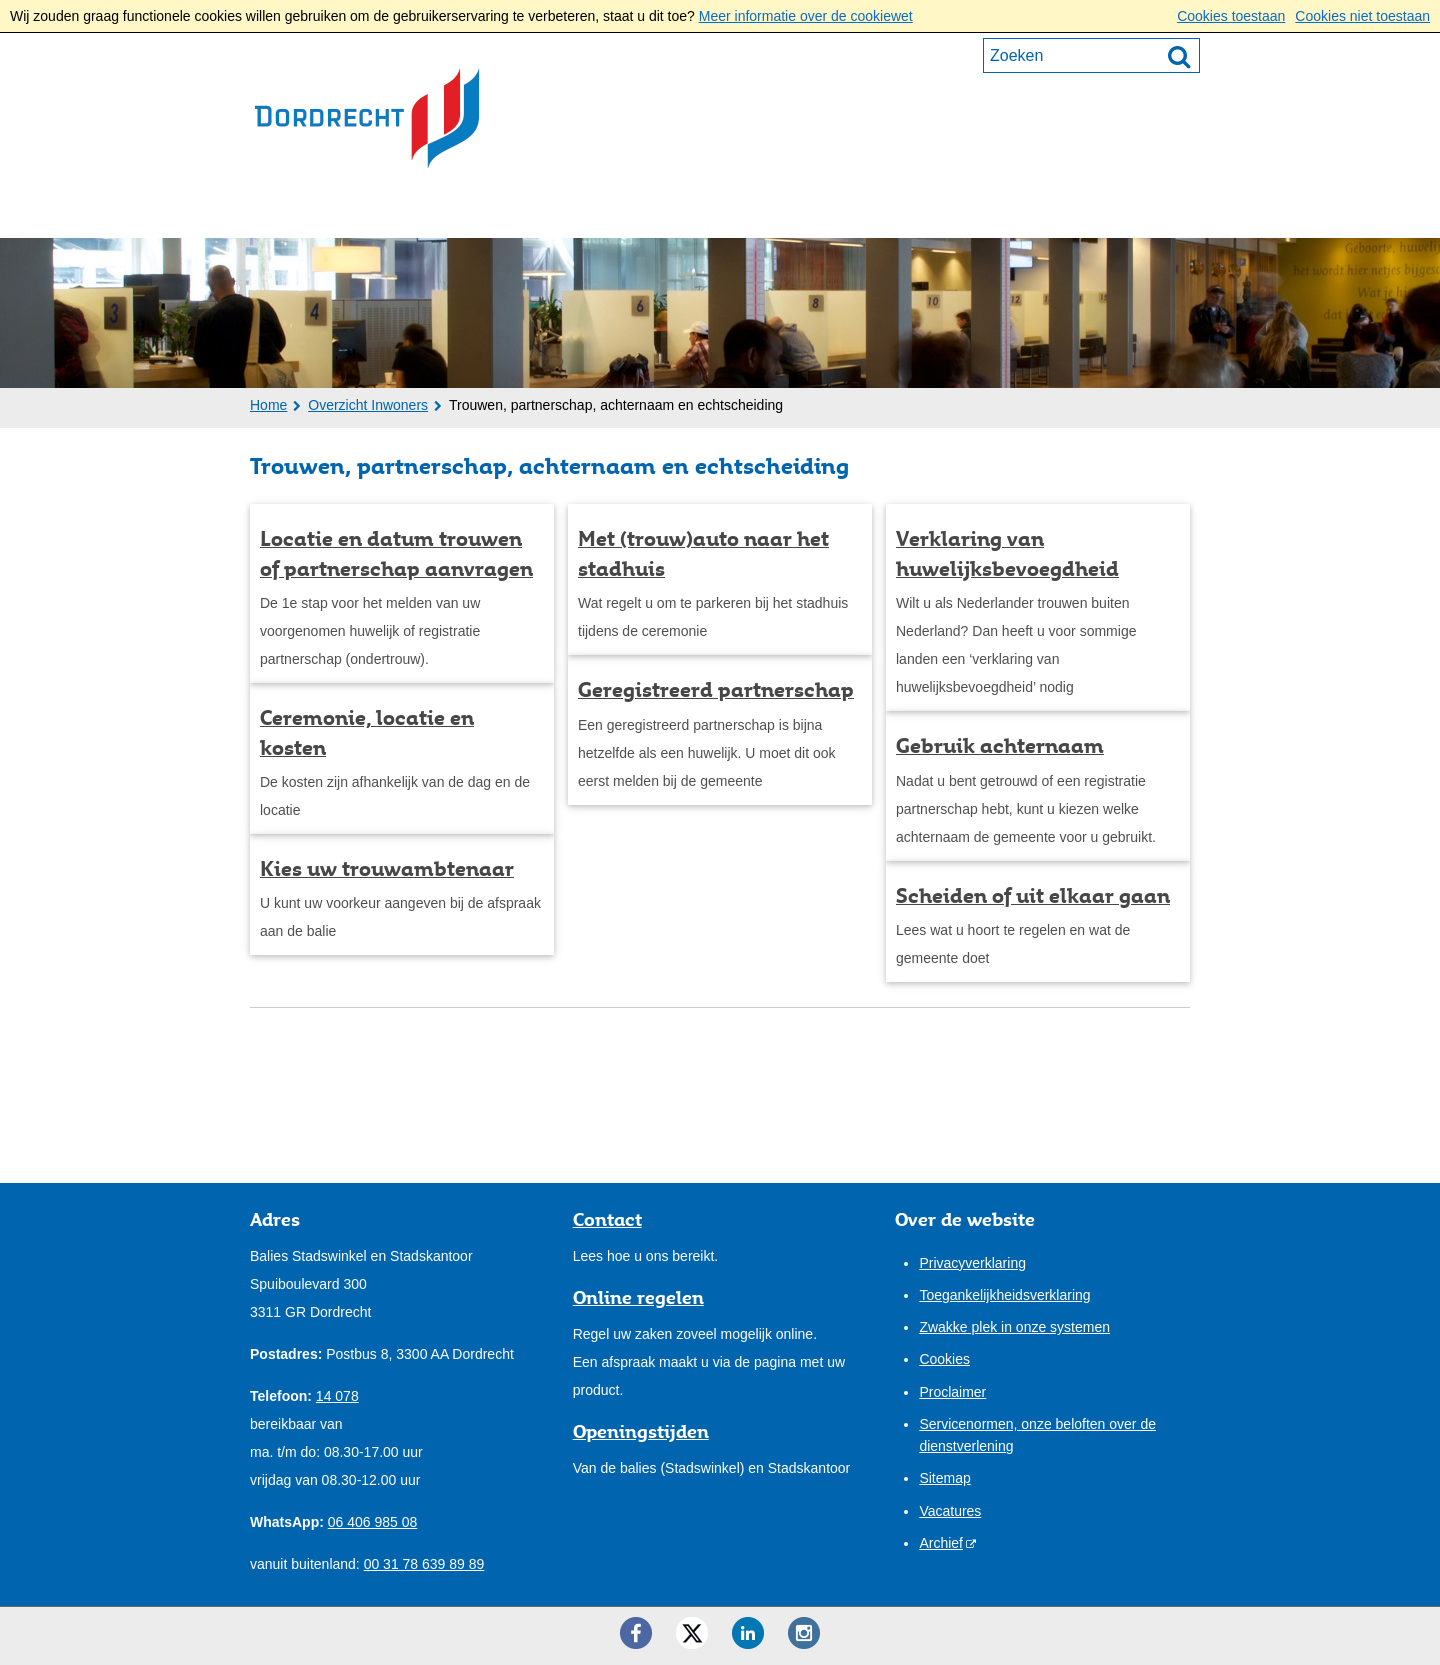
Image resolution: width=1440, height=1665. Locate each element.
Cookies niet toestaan (1362, 16)
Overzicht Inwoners (368, 405)
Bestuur (599, 210)
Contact (842, 210)
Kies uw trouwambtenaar (387, 869)
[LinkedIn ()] (748, 1633)
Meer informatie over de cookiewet (806, 16)
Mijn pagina (1126, 209)
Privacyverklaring (972, 1263)
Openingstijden (641, 1431)
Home (268, 405)
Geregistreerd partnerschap (716, 690)
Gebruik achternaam (1000, 746)
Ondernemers (458, 210)
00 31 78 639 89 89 (424, 1564)
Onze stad (721, 210)
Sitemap (944, 1478)
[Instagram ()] (804, 1633)
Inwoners (311, 210)
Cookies (944, 1359)
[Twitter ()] (692, 1633)
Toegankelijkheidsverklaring (1004, 1295)
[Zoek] (1179, 56)
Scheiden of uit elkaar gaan (1033, 896)
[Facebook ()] (636, 1633)
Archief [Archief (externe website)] (941, 1543)
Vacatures (950, 1511)
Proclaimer (952, 1392)
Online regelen (638, 1297)
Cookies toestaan (1231, 16)
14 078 (337, 1396)
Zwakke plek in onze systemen (1014, 1327)
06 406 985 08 (373, 1522)
